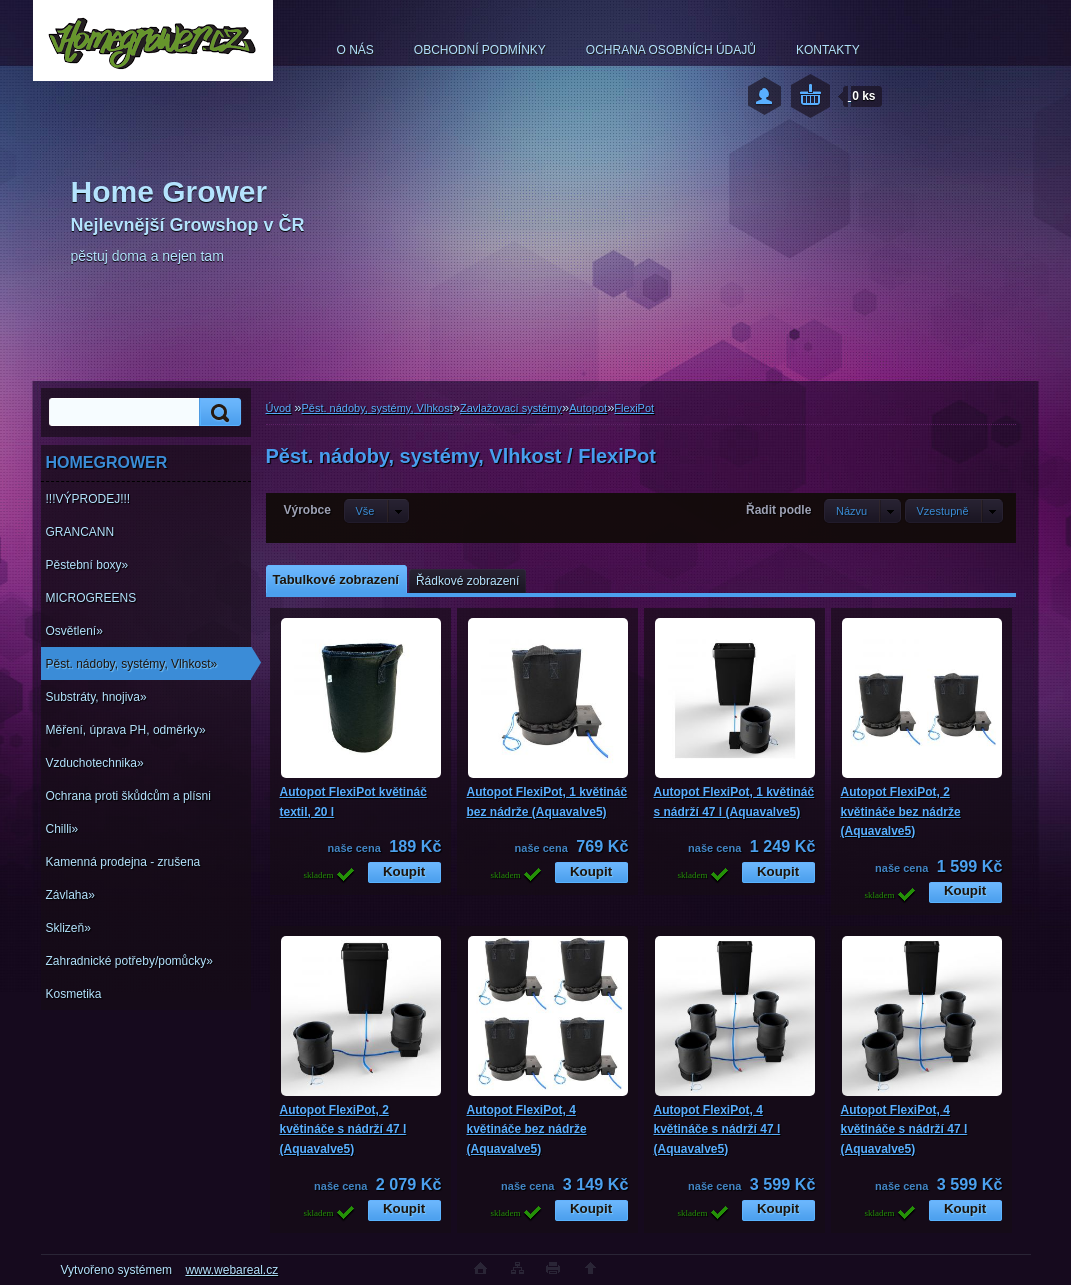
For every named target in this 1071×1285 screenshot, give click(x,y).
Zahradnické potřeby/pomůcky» (129, 961)
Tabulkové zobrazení (336, 579)
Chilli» (62, 829)
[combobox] (862, 511)
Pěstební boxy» (87, 565)
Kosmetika (74, 994)
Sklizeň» (68, 928)
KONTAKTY (828, 50)
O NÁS (355, 50)
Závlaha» (70, 895)
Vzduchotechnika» (95, 763)
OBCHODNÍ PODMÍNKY (480, 50)
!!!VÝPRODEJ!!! (88, 499)
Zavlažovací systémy (511, 408)
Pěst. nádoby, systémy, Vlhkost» (132, 664)
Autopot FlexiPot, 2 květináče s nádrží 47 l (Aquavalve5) (343, 1129)
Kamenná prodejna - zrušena (123, 862)
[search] (217, 412)
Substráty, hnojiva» (96, 697)
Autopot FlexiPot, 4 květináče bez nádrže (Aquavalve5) (527, 1129)
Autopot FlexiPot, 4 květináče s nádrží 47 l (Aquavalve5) (717, 1129)
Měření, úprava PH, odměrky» (126, 730)
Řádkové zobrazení (467, 581)
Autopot (588, 408)
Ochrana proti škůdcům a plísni (128, 796)
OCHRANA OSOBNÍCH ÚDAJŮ (671, 50)
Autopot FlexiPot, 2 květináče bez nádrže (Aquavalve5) (901, 811)
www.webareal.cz (231, 1270)
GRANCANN (80, 532)
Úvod (279, 408)
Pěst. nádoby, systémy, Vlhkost (376, 408)
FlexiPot (634, 408)
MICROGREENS (91, 598)
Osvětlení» (74, 631)
